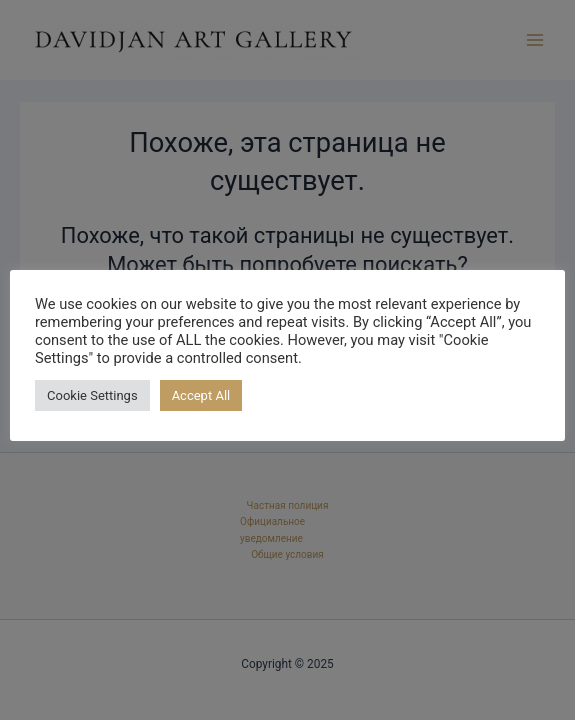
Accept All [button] (201, 395)
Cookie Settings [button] (92, 395)
